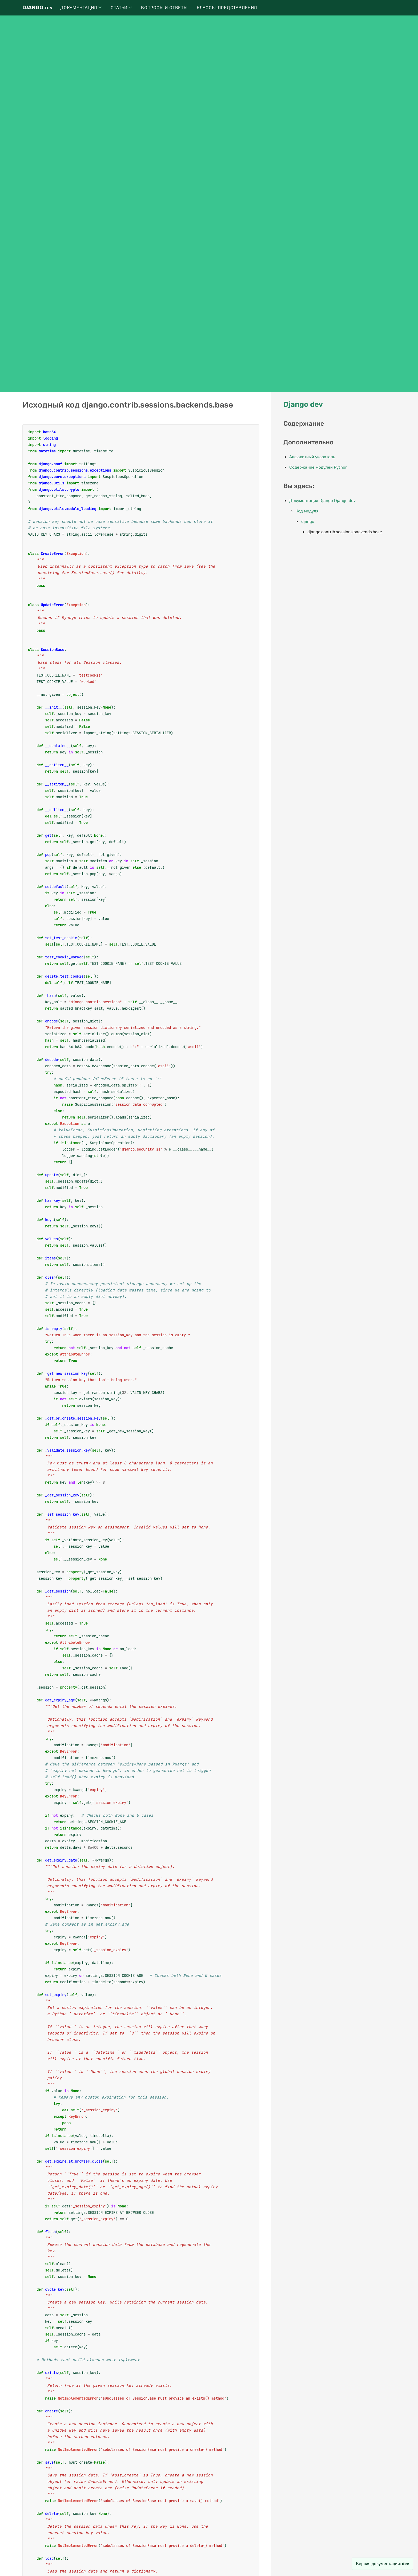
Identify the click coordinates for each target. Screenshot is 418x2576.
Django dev (303, 404)
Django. (37, 7)
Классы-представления (227, 8)
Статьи (121, 8)
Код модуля (307, 511)
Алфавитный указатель (312, 457)
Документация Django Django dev (322, 501)
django (307, 521)
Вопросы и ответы (164, 8)
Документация (81, 8)
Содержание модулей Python (318, 467)
